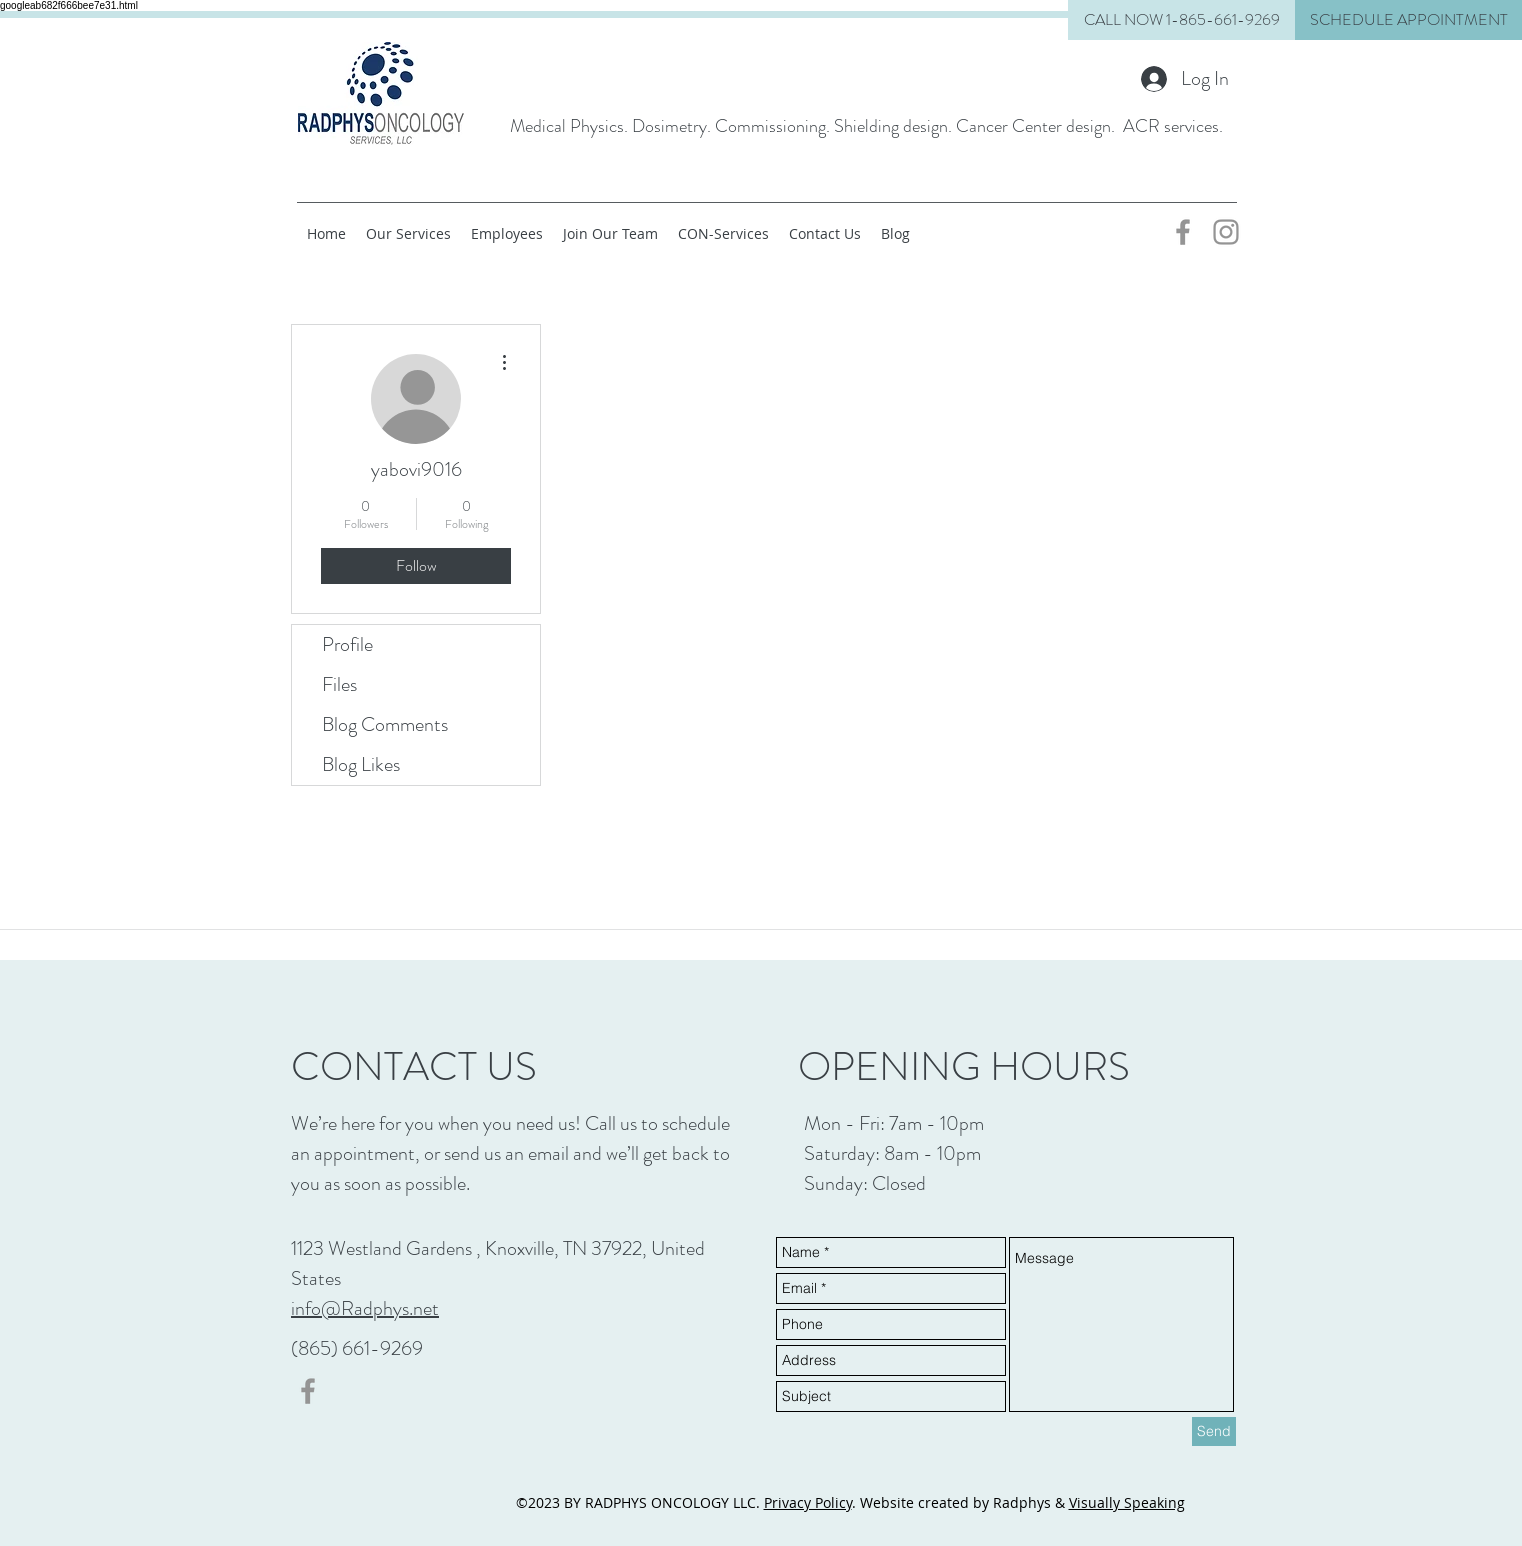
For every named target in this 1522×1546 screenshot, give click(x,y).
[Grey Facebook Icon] (1183, 232)
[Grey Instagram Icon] (1226, 232)
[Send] (1214, 1431)
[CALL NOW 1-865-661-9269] (1181, 20)
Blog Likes (361, 764)
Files (339, 684)
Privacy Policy (808, 1502)
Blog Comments (385, 724)
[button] (1408, 20)
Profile (347, 644)
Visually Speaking (1127, 1502)
